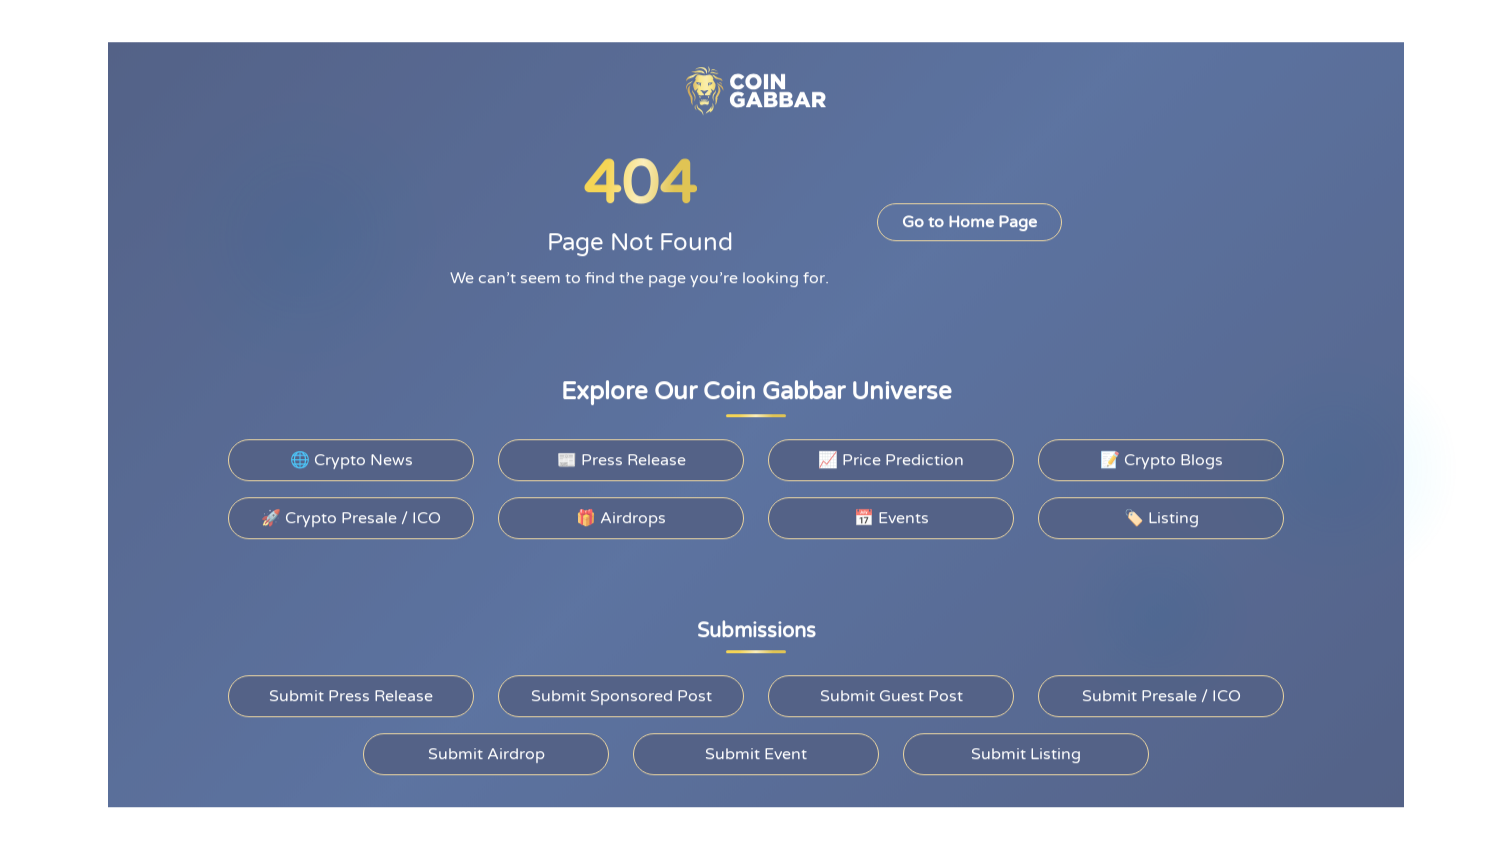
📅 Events (891, 514)
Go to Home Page (968, 219)
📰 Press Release (621, 456)
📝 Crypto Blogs (1161, 456)
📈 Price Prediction (891, 456)
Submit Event (756, 750)
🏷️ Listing (1161, 514)
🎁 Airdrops (620, 514)
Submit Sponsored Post (621, 692)
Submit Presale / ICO (1161, 692)
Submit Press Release (351, 692)
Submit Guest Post (890, 692)
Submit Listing (1025, 750)
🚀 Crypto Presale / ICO (351, 514)
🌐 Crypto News (351, 456)
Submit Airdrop (486, 750)
